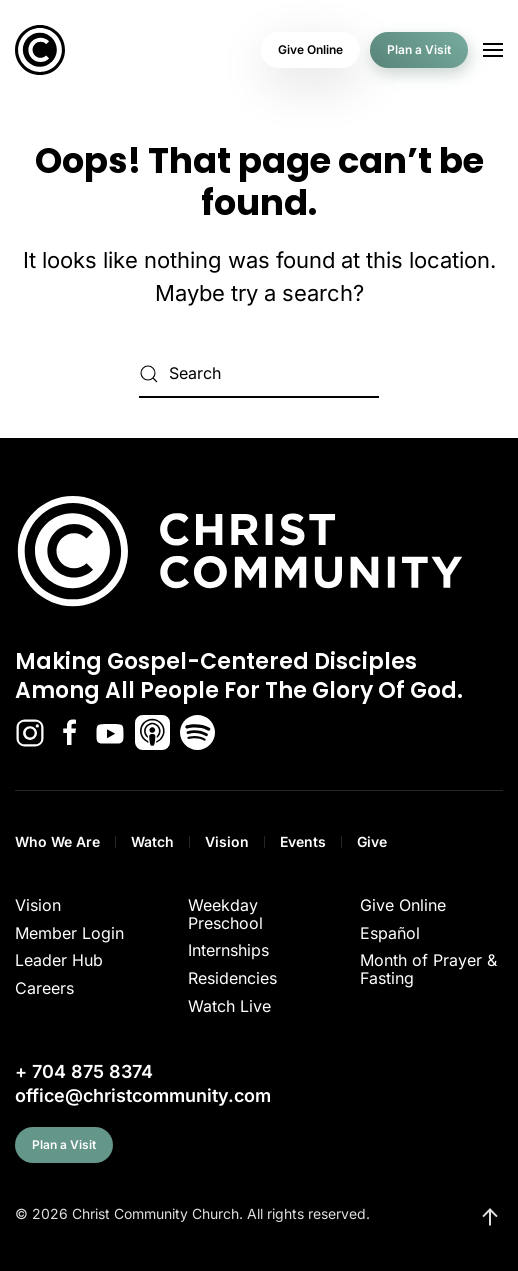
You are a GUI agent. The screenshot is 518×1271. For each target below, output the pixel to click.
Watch (152, 841)
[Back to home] (40, 50)
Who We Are (57, 841)
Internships (228, 950)
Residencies (232, 978)
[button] (493, 50)
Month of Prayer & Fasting (428, 969)
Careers (44, 988)
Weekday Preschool (225, 914)
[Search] (259, 374)
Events (303, 841)
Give (372, 841)
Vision (227, 841)
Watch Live (229, 1006)
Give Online (310, 49)
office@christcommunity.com (143, 1095)
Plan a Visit (419, 49)
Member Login (69, 933)
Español (390, 933)
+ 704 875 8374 (84, 1071)
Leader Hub (59, 960)
